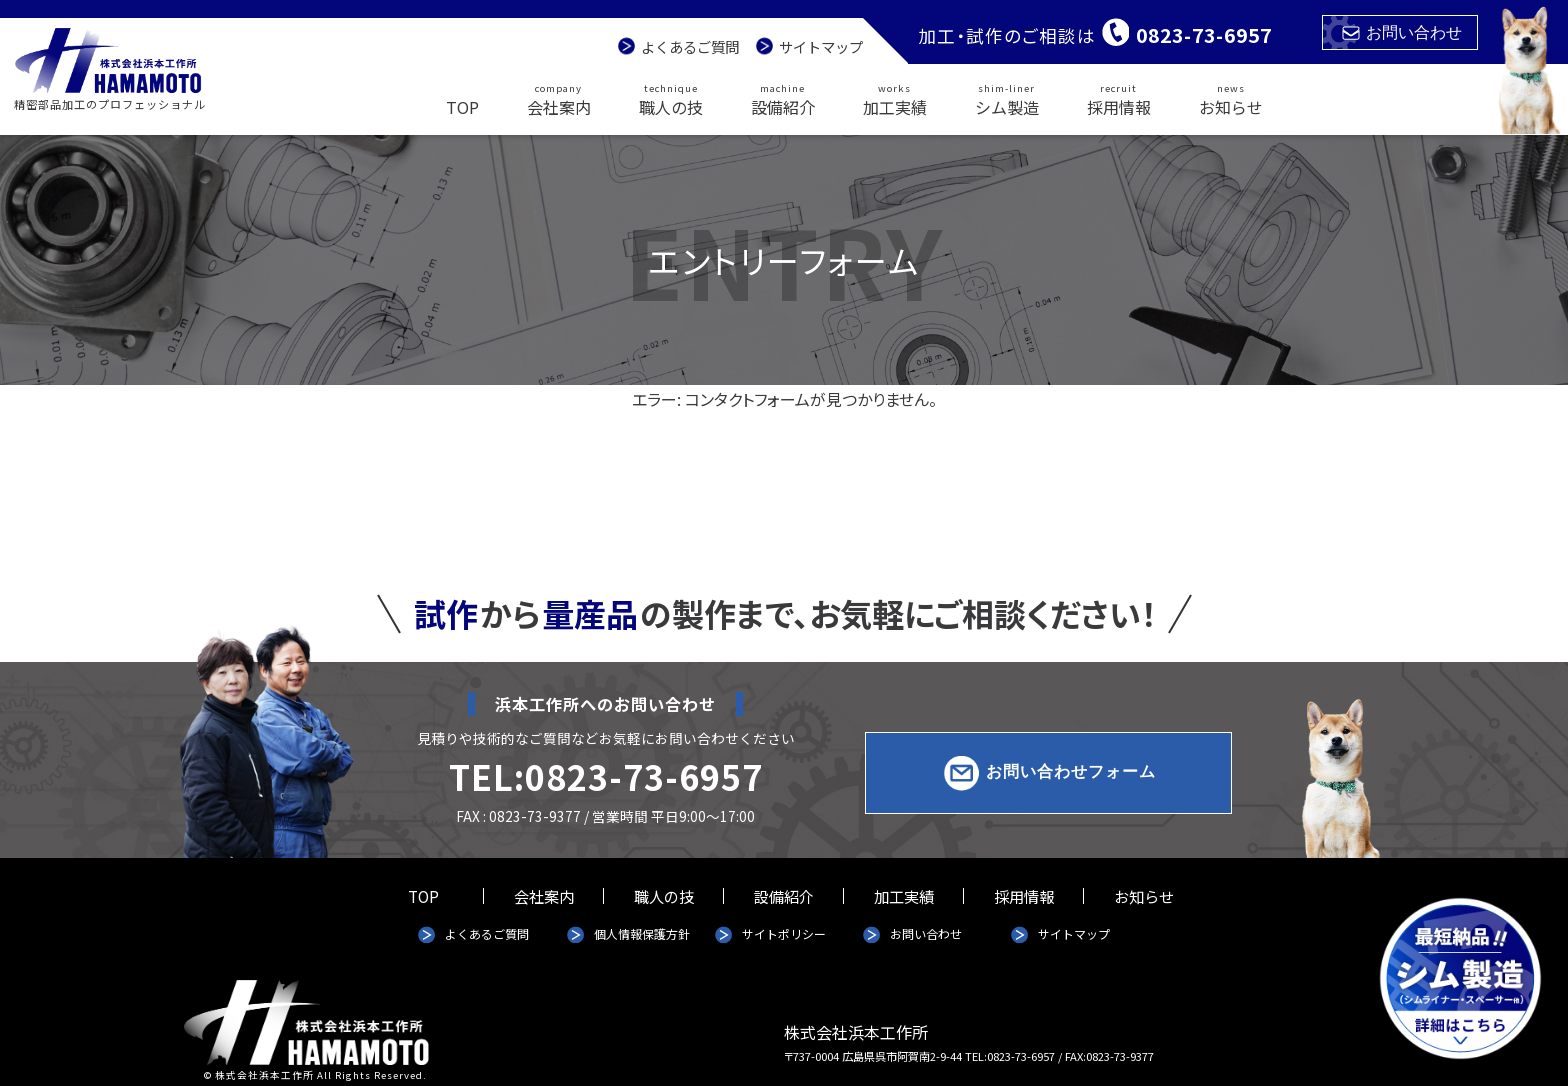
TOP (462, 107)
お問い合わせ (1402, 32)
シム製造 (1007, 99)
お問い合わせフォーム (1071, 772)
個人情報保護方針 (642, 933)
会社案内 (559, 99)
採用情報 (1119, 99)
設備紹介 (783, 99)
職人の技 (671, 99)
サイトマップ (821, 46)
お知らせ (1231, 99)
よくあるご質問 (690, 46)
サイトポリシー (784, 933)
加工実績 (895, 99)
